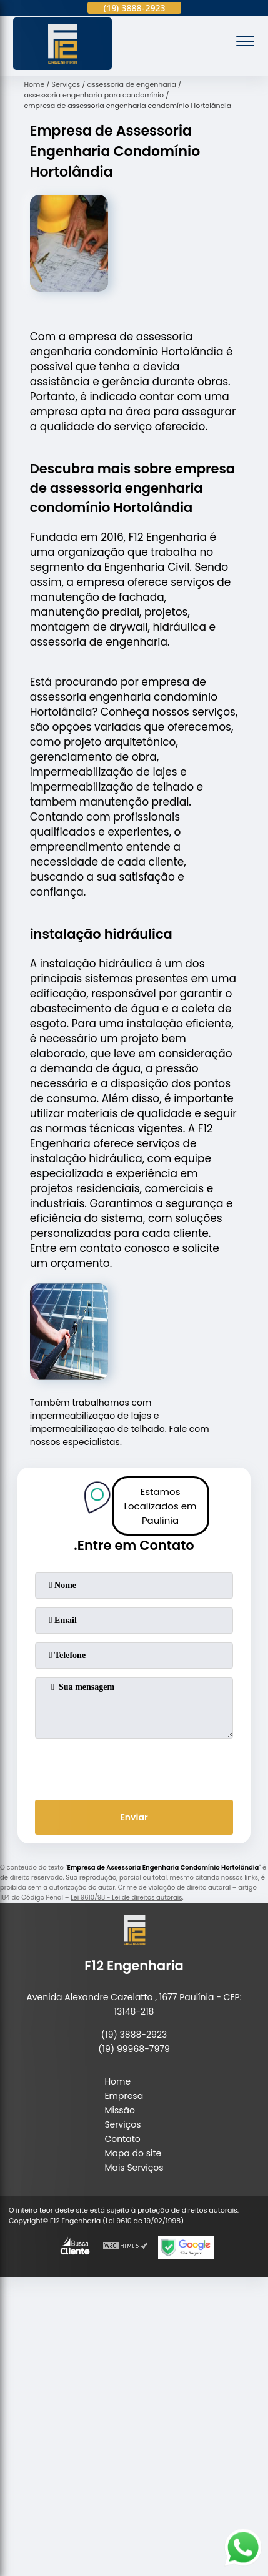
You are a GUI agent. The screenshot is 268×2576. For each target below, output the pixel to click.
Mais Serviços (133, 2167)
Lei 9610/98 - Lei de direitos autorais (126, 1897)
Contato (122, 2139)
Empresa (123, 2096)
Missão (119, 2110)
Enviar (133, 1817)
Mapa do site (132, 2153)
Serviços (122, 2124)
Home (117, 2081)
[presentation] (134, 1766)
